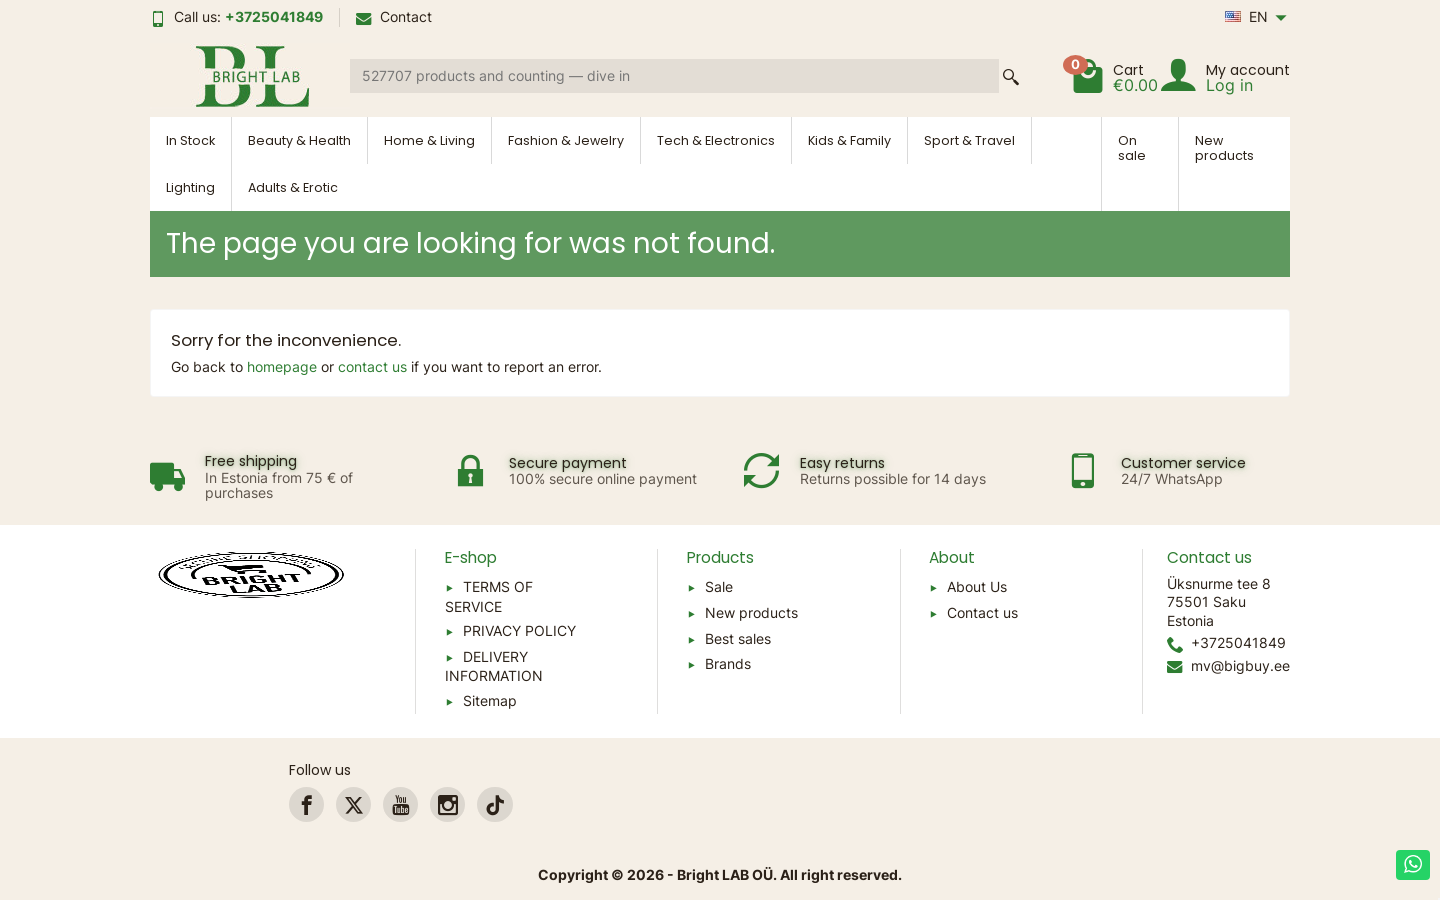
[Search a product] (674, 76)
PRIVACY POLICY (519, 630)
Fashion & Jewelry (566, 140)
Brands (728, 663)
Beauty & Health (299, 140)
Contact (394, 16)
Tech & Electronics (716, 140)
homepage (282, 366)
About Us (977, 586)
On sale (1132, 148)
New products (1224, 148)
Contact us (982, 612)
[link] (306, 804)
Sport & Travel (969, 140)
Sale (719, 586)
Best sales (738, 638)
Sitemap (490, 700)
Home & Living (429, 140)
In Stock (190, 140)
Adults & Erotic (293, 187)
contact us (372, 366)
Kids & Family (849, 140)
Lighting (190, 187)
